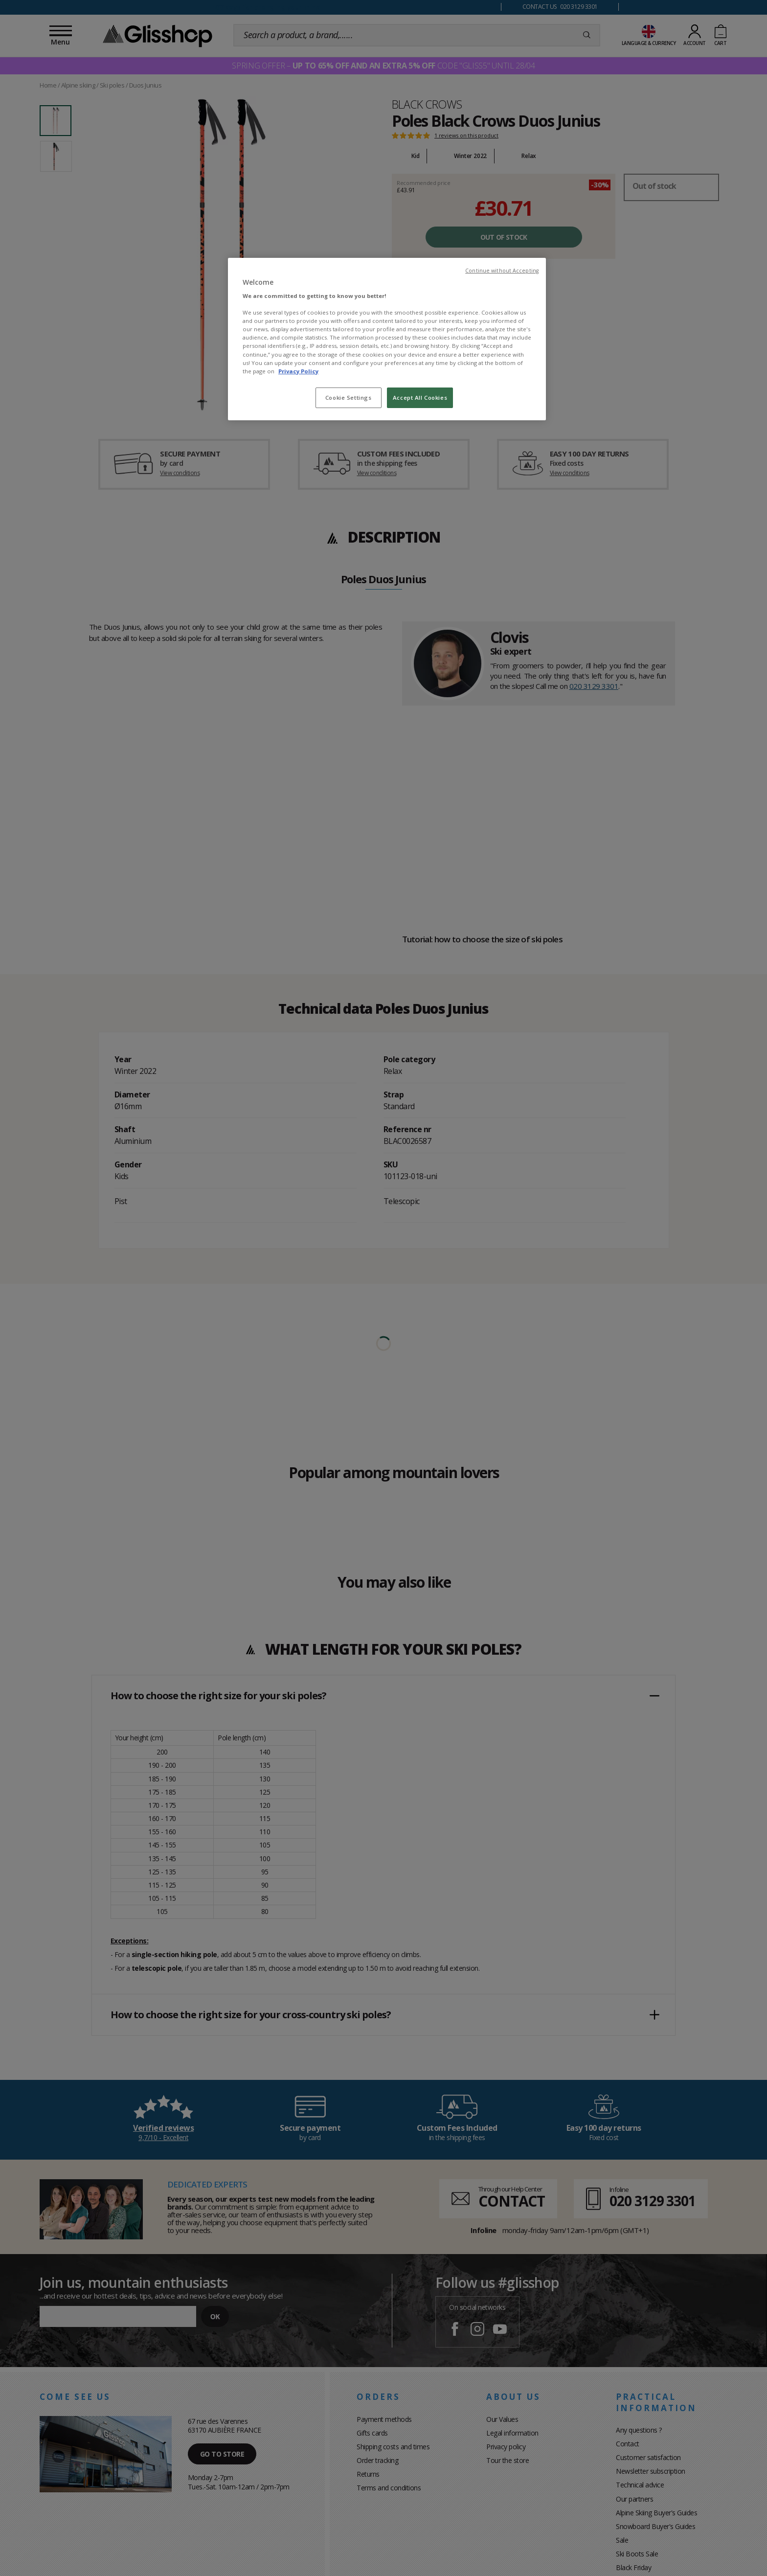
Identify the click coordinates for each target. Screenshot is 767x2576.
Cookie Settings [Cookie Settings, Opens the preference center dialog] (348, 397)
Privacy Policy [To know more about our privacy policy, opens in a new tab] (298, 371)
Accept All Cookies (420, 397)
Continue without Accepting (502, 270)
